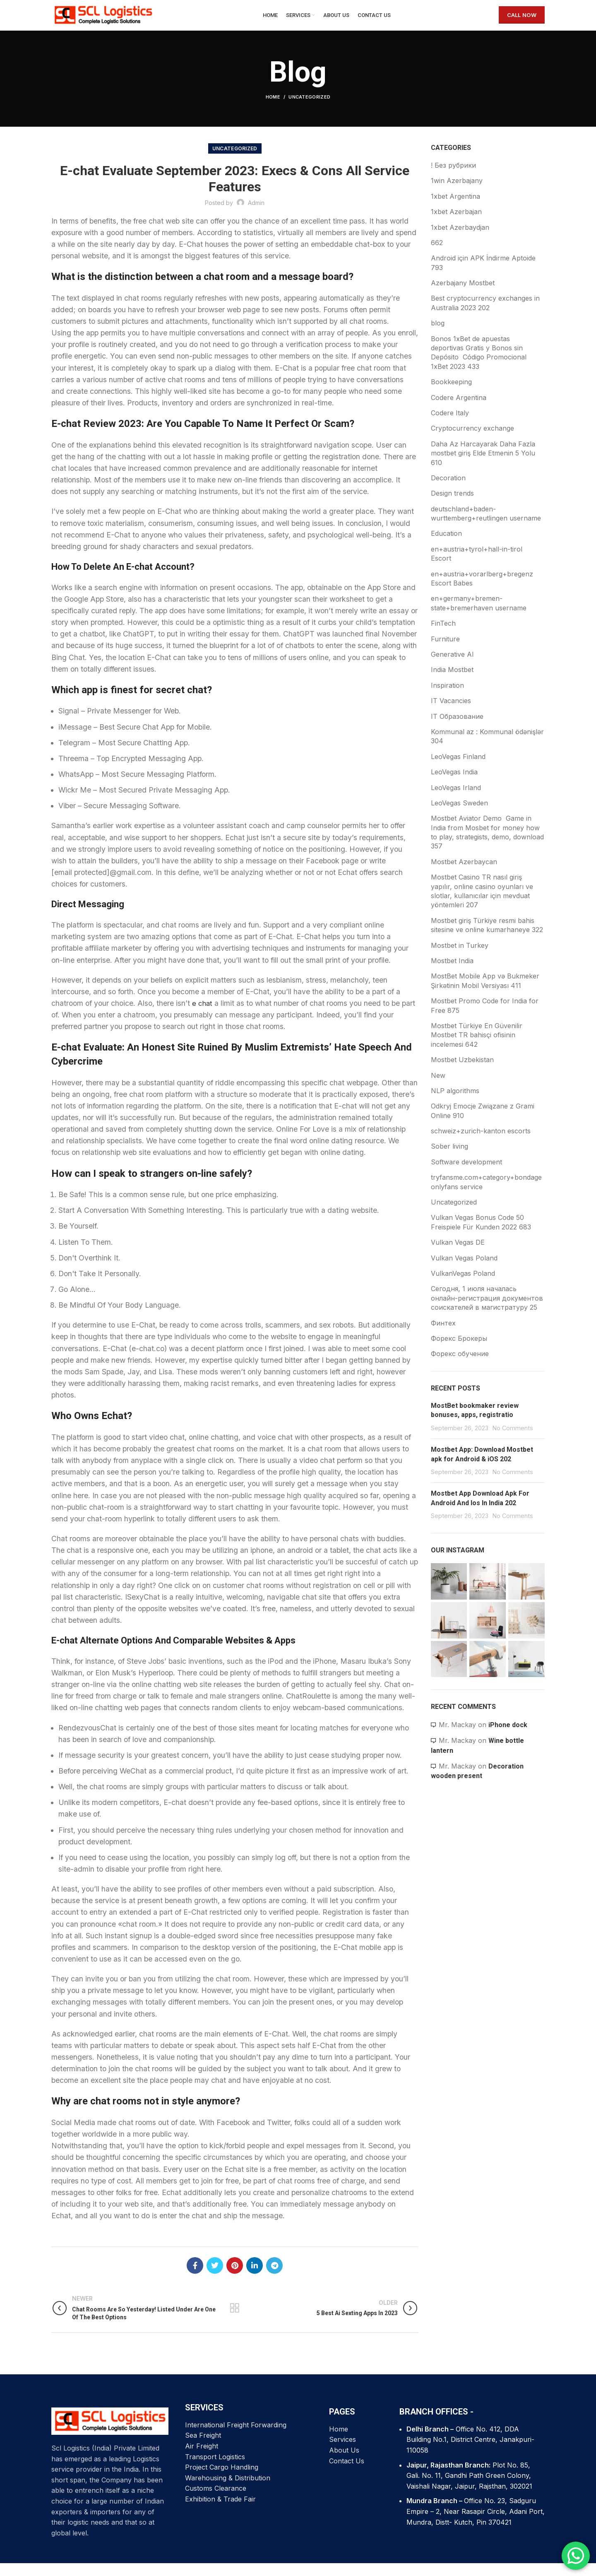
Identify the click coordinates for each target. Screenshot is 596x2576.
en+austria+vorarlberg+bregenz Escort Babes (482, 591)
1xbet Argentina (455, 209)
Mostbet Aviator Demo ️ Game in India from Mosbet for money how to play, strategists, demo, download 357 (487, 845)
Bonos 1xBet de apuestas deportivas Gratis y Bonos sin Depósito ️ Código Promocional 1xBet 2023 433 (478, 365)
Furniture (445, 652)
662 (437, 255)
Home (273, 110)
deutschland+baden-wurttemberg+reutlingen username (486, 526)
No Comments (513, 1440)
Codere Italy (450, 426)
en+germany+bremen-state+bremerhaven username (478, 615)
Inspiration (447, 698)
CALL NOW (521, 21)
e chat (202, 1016)
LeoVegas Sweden (459, 816)
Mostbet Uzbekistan (462, 1072)
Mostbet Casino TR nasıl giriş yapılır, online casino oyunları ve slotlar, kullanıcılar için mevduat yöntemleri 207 (482, 904)
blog (438, 336)
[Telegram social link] (274, 2278)
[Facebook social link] (195, 2278)
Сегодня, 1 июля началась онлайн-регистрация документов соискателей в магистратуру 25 (487, 1310)
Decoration (448, 491)
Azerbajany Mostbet (463, 296)
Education (446, 546)
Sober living (449, 1159)
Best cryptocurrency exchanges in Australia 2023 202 (485, 316)
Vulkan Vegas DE (458, 1255)
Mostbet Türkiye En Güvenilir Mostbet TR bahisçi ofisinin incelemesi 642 (476, 1047)
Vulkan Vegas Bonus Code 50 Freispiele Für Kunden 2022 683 (481, 1234)
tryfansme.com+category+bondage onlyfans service (486, 1194)
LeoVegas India (454, 785)
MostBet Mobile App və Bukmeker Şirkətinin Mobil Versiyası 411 (485, 993)
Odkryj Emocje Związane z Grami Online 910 (482, 1123)
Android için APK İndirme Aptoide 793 (483, 275)
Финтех (443, 1336)
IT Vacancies (451, 713)
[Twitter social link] (215, 2278)
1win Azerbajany (457, 193)
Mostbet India (452, 973)
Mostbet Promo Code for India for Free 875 (484, 1018)
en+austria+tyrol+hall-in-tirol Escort (476, 566)
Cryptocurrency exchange (472, 441)
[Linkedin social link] (254, 2278)
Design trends (452, 506)
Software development (466, 1175)
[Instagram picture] (449, 1594)
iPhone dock (507, 1738)
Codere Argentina (458, 410)
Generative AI (452, 667)
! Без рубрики (453, 178)
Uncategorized (309, 110)
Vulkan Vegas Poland (464, 1271)
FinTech (443, 636)
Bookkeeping (451, 394)
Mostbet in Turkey (459, 958)
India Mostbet (452, 682)
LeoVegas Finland (458, 769)
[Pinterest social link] (234, 2278)
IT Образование (457, 729)
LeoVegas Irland (456, 800)
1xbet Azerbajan (456, 224)
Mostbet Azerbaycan (464, 874)
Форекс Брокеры (459, 1351)
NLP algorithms (455, 1103)
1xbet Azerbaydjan (460, 240)
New (438, 1088)
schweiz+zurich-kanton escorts (481, 1144)
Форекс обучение (460, 1366)
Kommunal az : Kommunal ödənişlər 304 (487, 749)
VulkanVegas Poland (463, 1286)
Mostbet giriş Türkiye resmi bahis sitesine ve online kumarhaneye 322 (487, 938)
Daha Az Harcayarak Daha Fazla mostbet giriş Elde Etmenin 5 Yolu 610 (483, 466)
